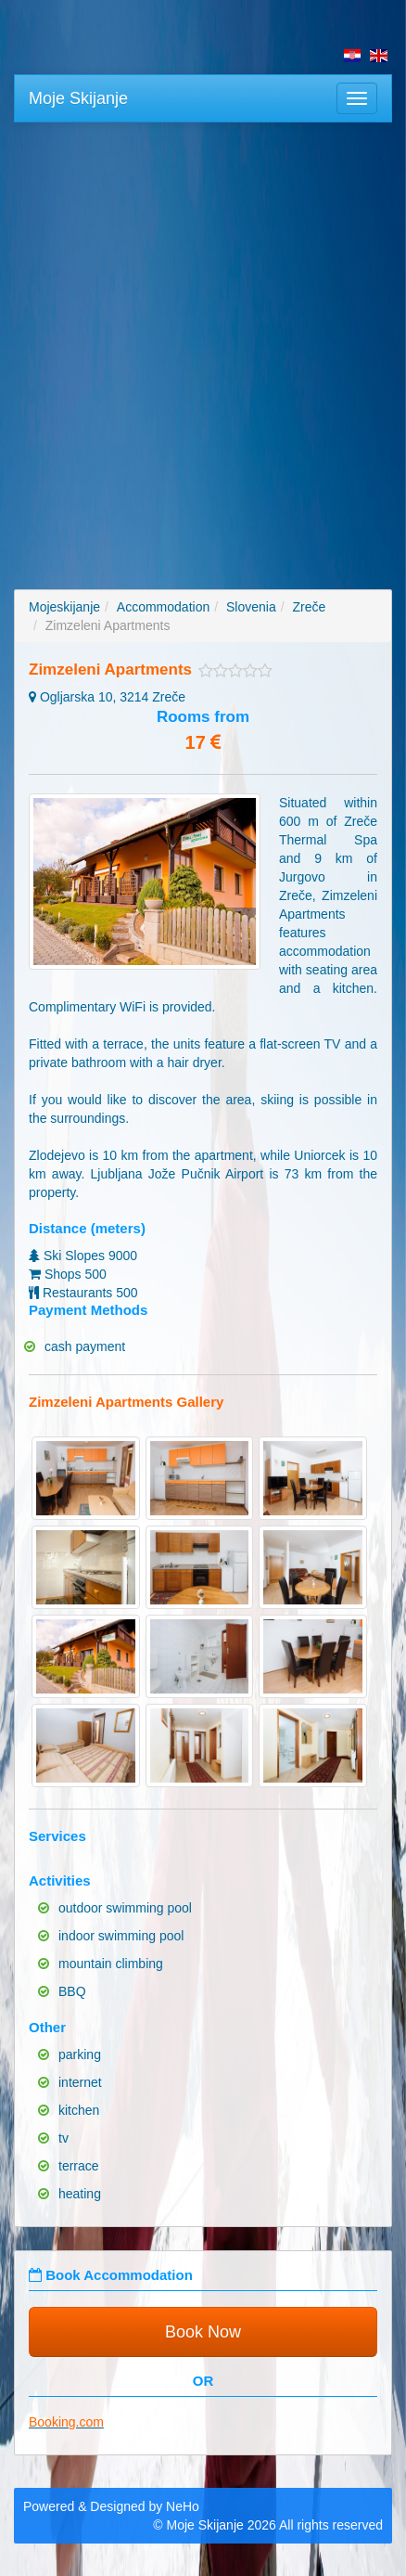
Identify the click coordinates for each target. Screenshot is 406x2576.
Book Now (203, 2332)
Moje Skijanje (78, 98)
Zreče (308, 606)
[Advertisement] (203, 344)
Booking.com (66, 2422)
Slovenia (251, 606)
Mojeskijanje (64, 606)
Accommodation (163, 606)
